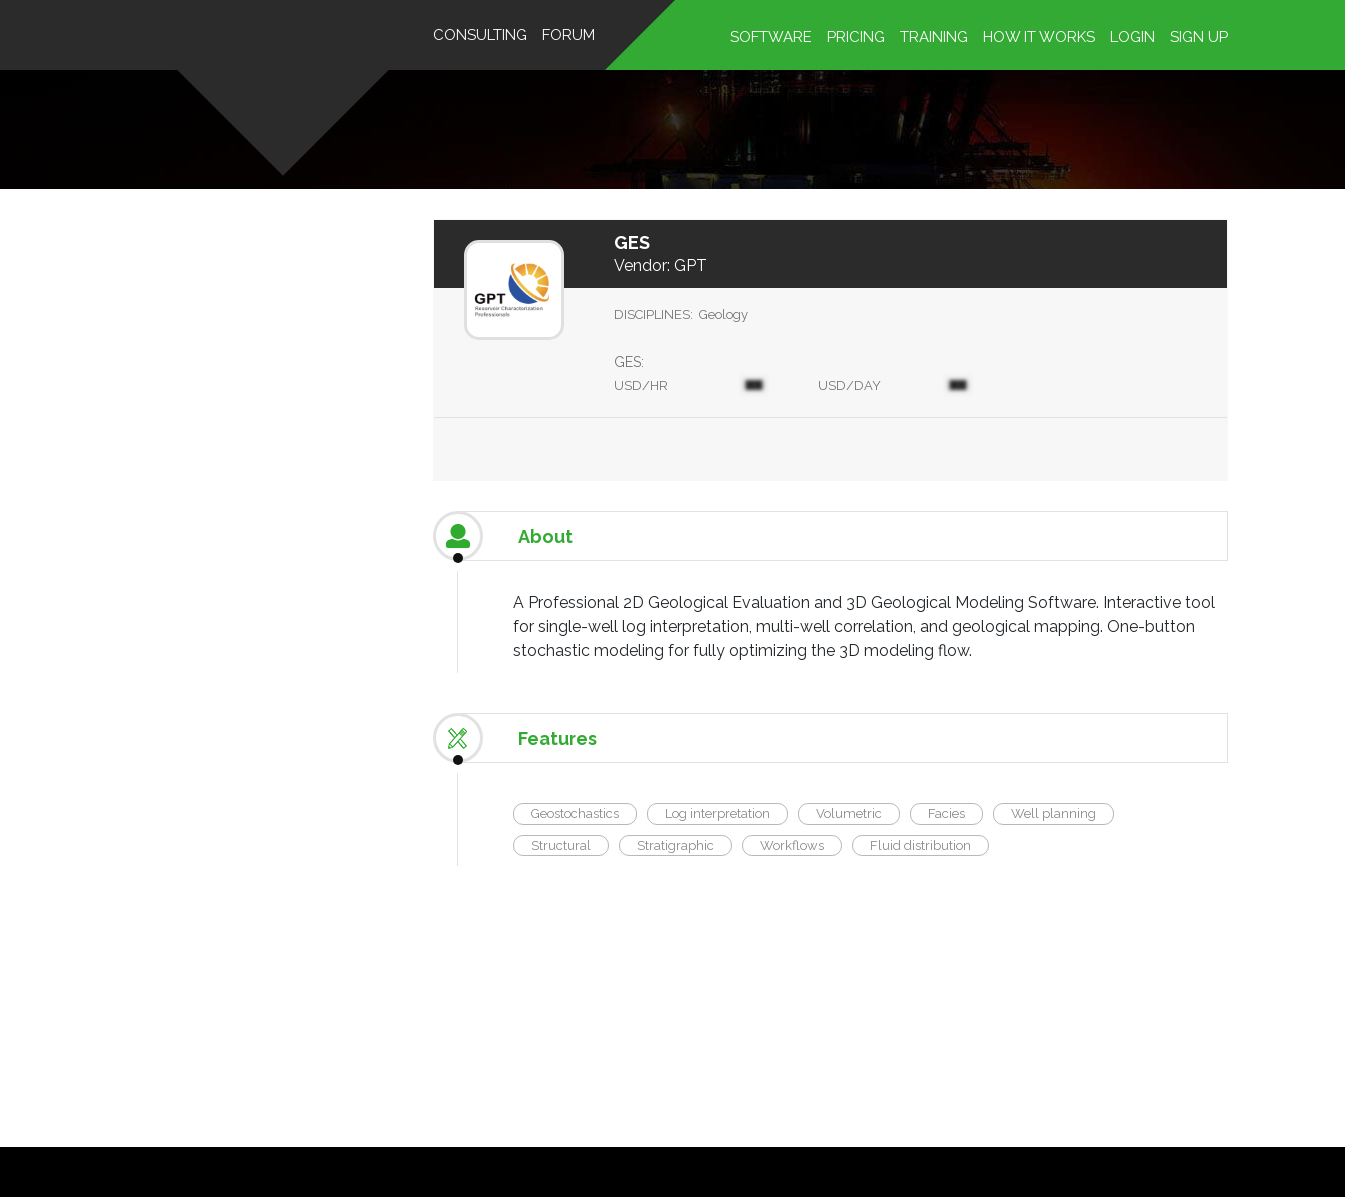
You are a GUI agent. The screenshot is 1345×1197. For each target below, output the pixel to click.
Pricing (856, 37)
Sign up (1199, 37)
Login (1132, 37)
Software (771, 37)
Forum (568, 35)
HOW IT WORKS (1039, 37)
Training (934, 37)
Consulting (480, 35)
